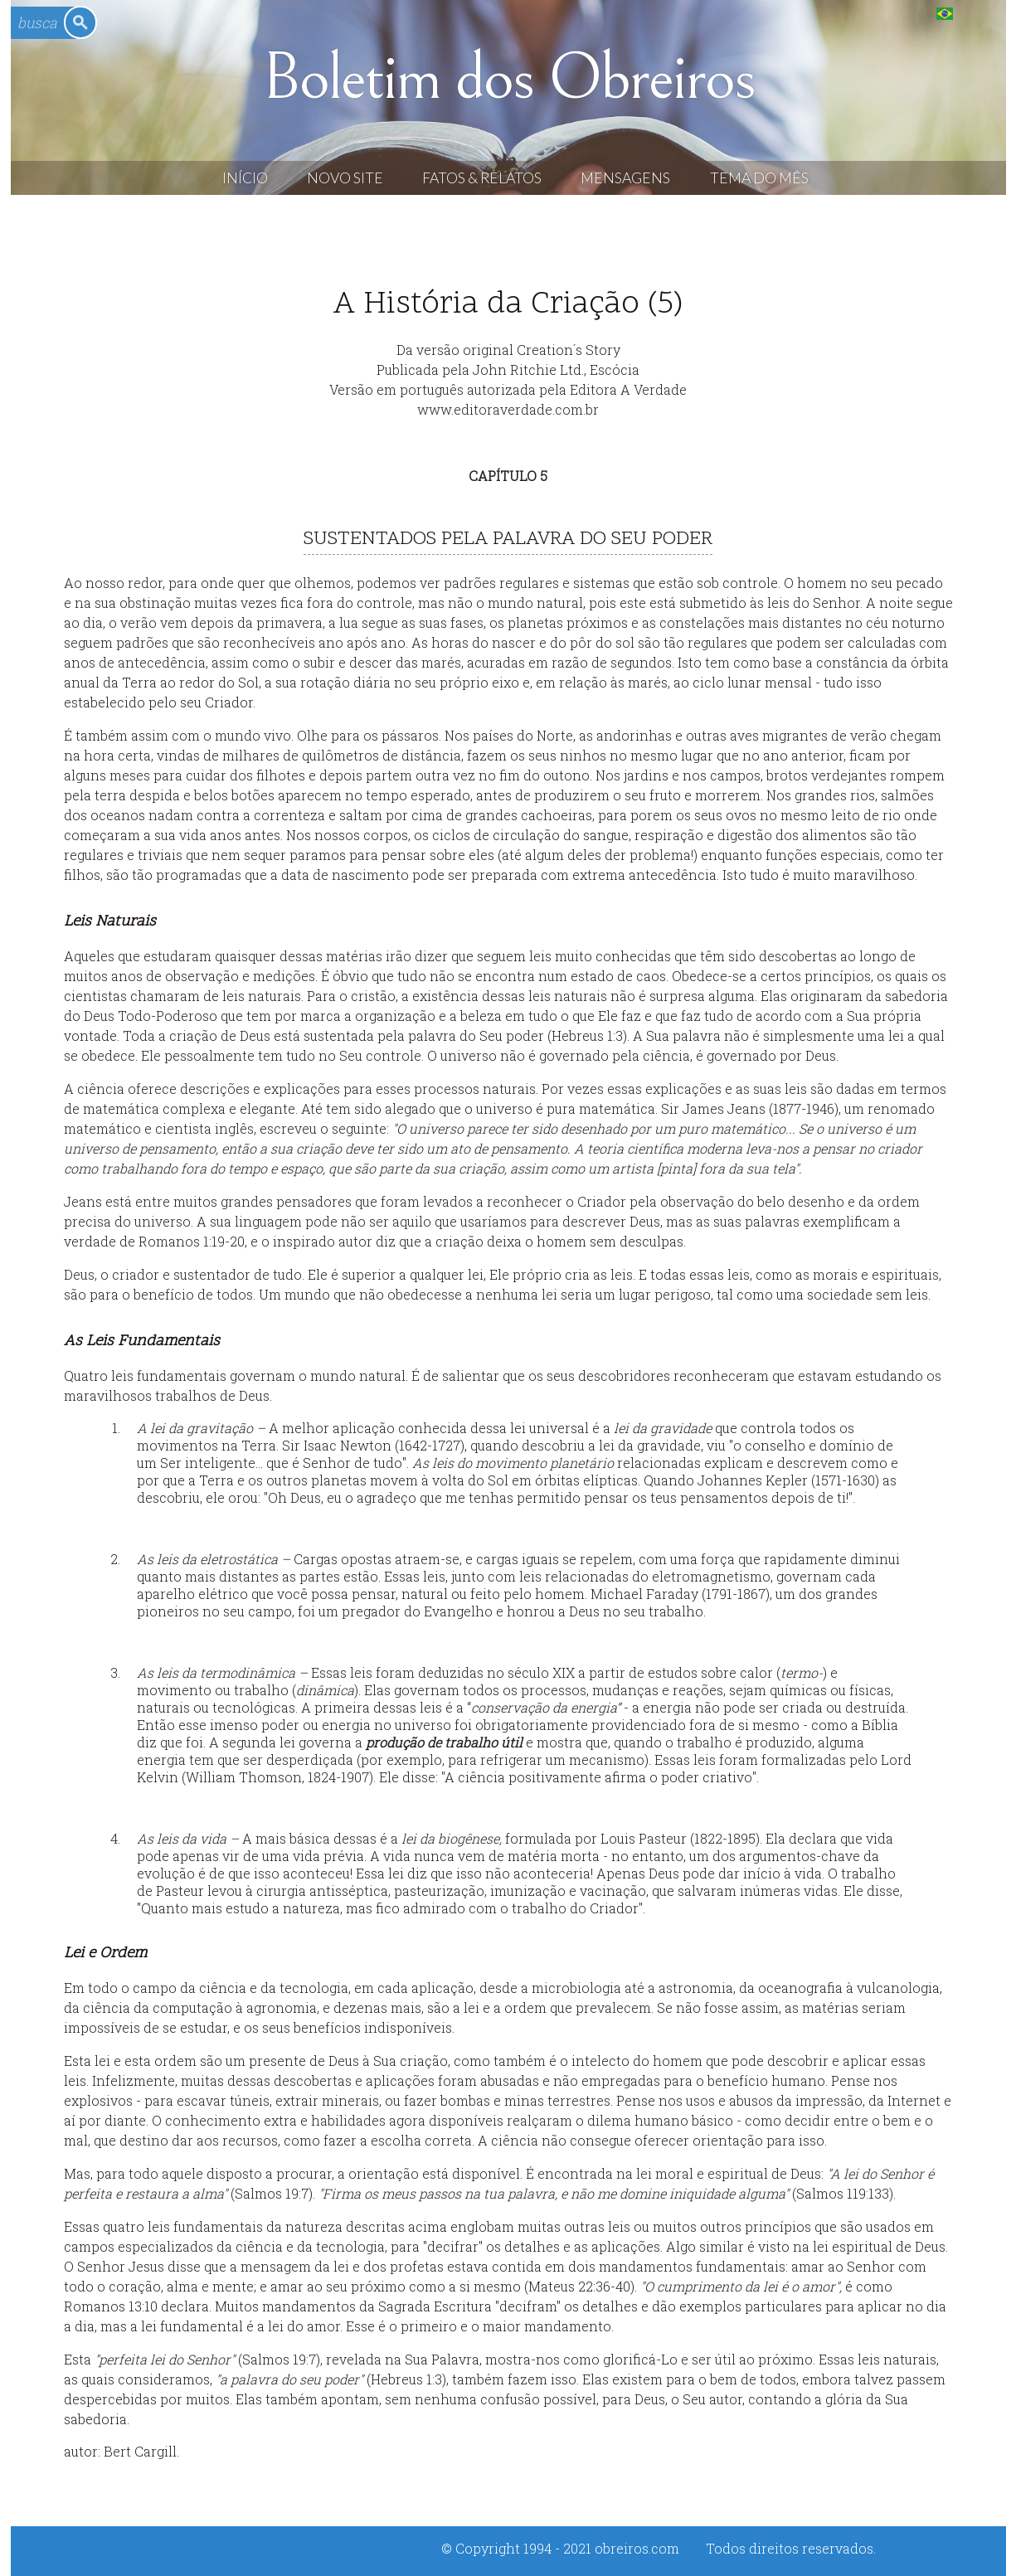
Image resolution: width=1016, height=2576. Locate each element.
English (978, 13)
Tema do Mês (759, 178)
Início (245, 178)
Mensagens (625, 178)
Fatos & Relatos (482, 178)
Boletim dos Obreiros (508, 78)
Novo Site (345, 178)
